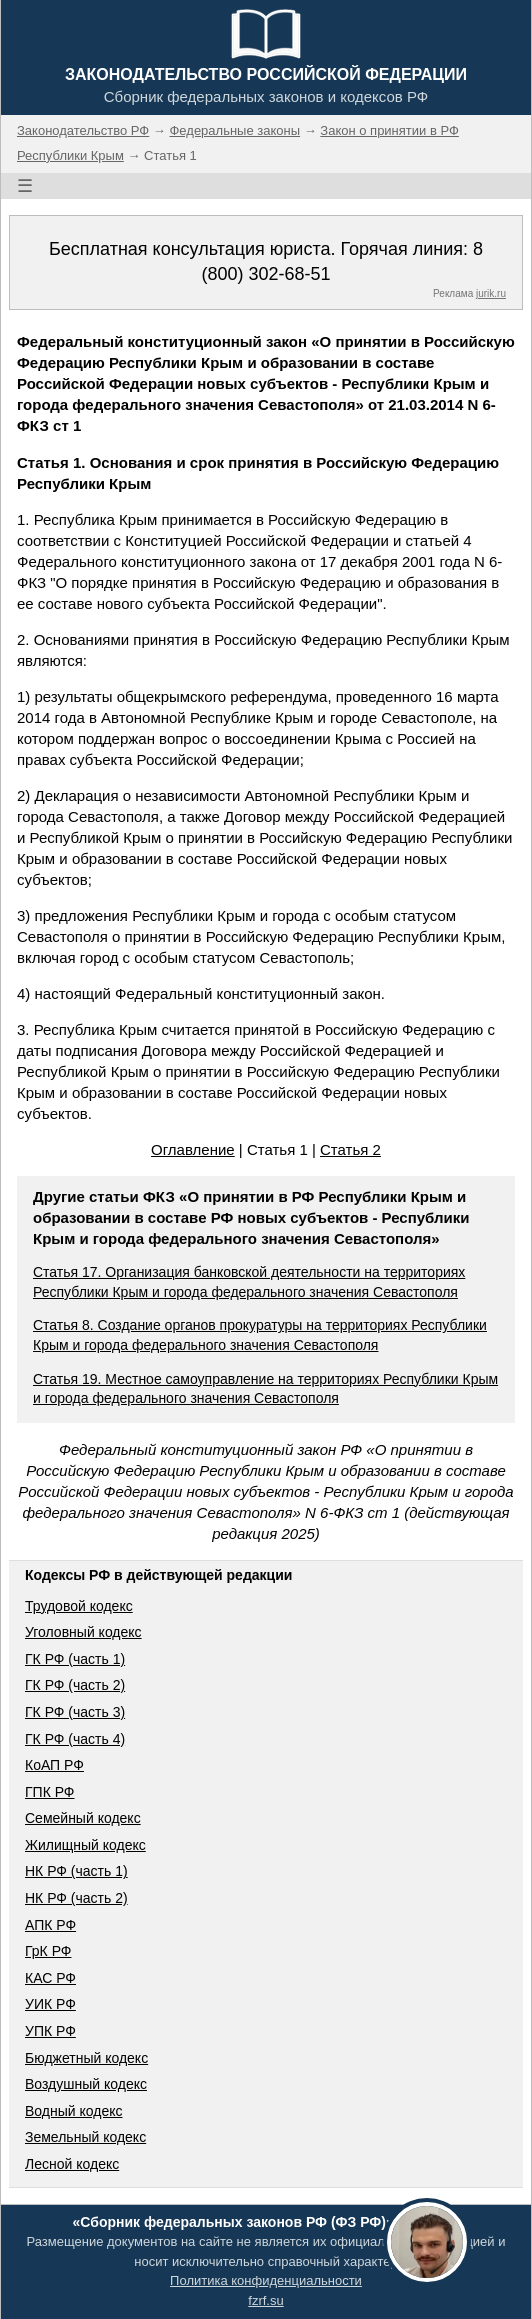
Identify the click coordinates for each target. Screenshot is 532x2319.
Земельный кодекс (85, 2137)
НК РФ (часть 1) (76, 1871)
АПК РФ (50, 1925)
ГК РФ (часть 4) (75, 1739)
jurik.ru (491, 293)
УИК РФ (50, 2004)
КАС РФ (50, 1978)
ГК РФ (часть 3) (75, 1712)
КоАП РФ (54, 1765)
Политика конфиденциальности (266, 2280)
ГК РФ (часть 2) (75, 1685)
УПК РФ (50, 2031)
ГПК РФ (50, 1792)
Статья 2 (350, 1149)
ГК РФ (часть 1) (75, 1659)
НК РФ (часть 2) (76, 1898)
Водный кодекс (74, 2111)
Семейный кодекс (83, 1818)
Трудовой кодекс (79, 1606)
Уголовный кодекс (83, 1632)
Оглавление (193, 1149)
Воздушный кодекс (86, 2084)
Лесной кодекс (72, 2164)
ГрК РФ (48, 1951)
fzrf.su (265, 2300)
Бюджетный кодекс (86, 2058)
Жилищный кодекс (85, 1845)
